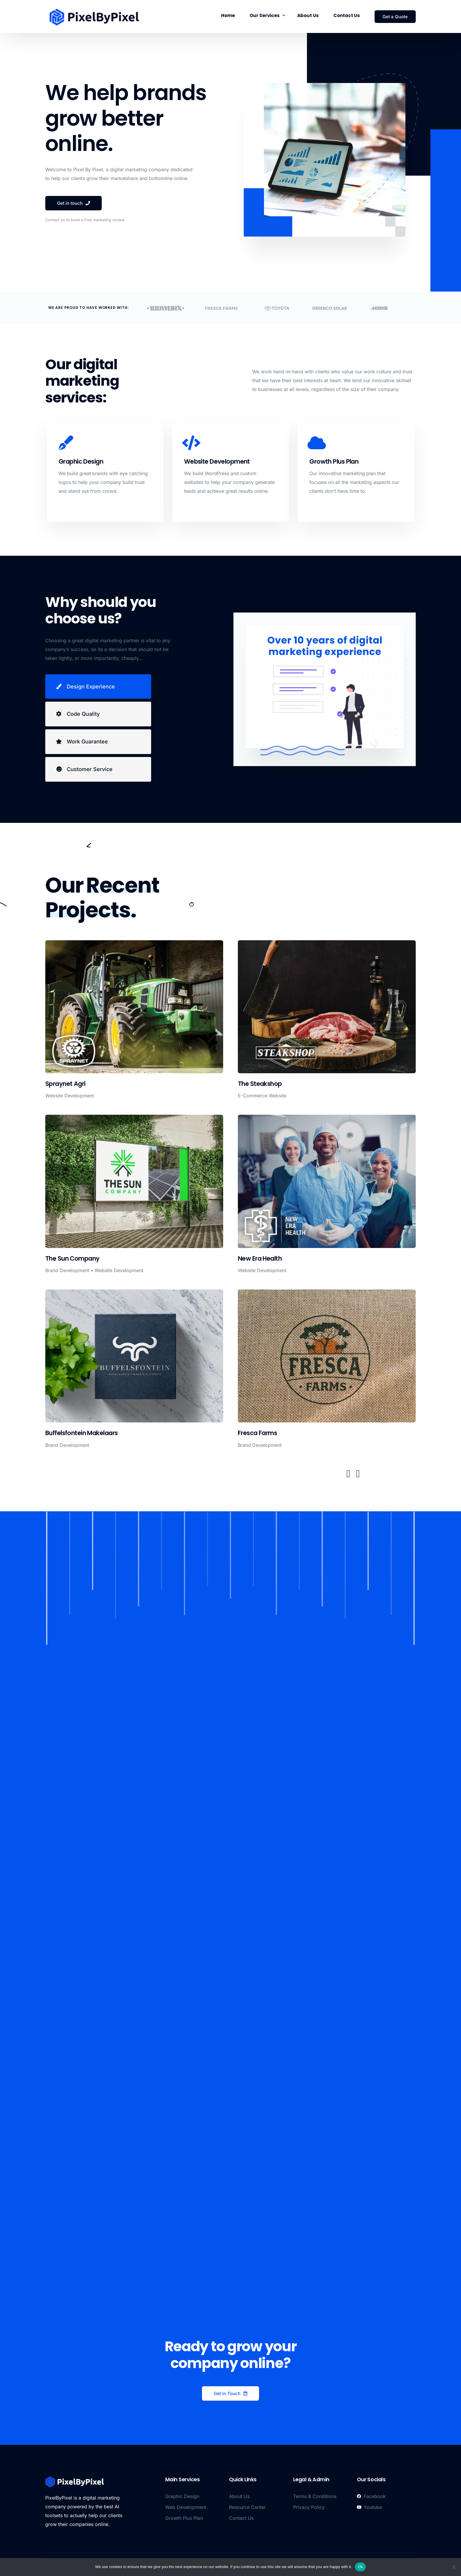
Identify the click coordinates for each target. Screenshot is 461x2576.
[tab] (98, 686)
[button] (348, 1473)
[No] (454, 2567)
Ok (360, 2567)
